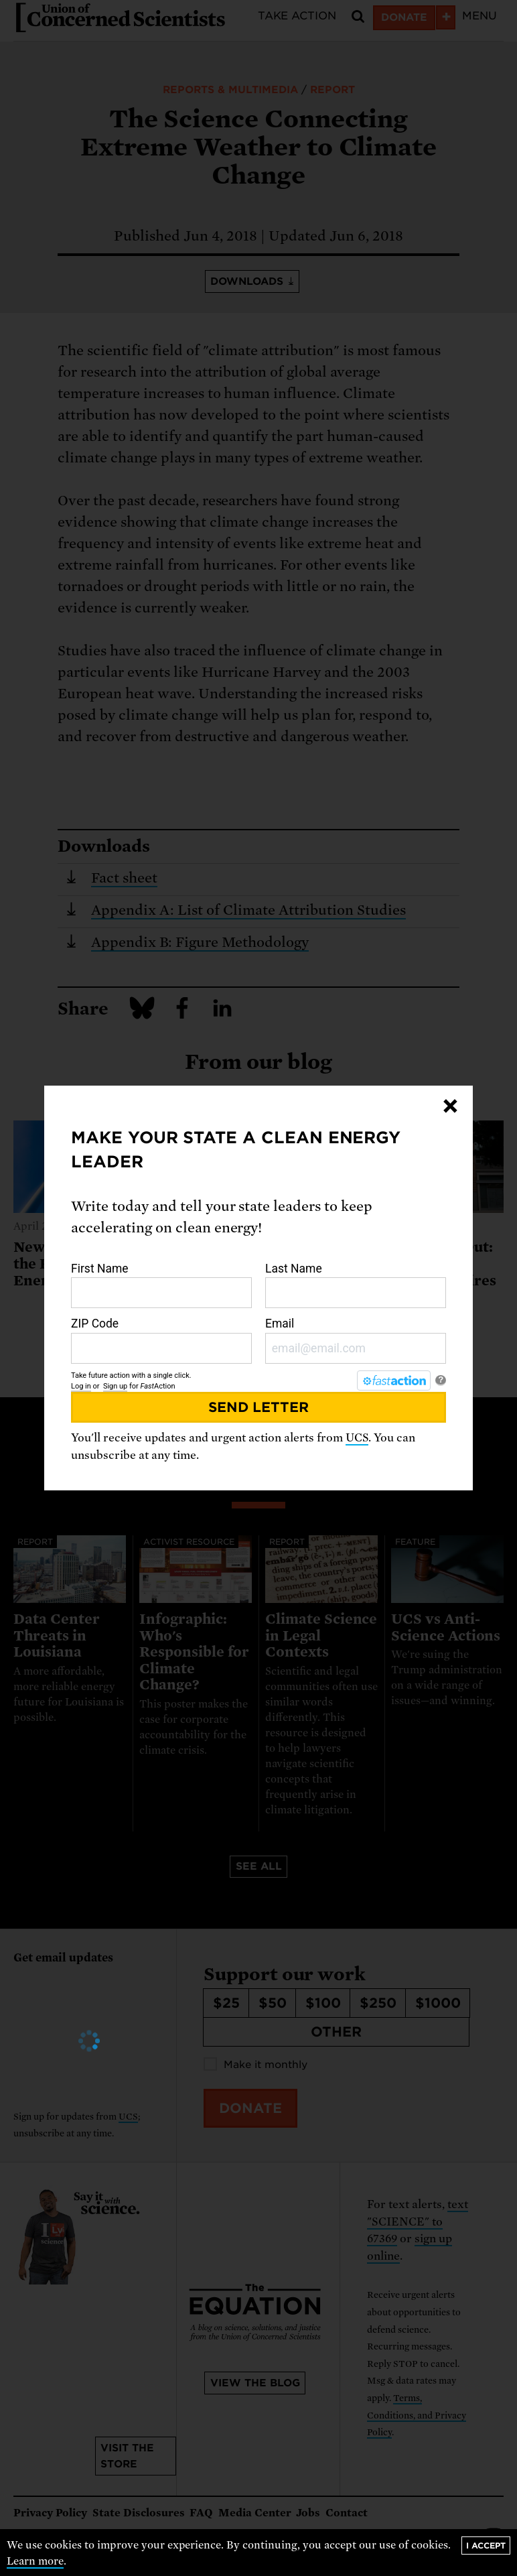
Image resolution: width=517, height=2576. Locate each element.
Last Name (355, 1285)
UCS (357, 1437)
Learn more (35, 2561)
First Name (161, 1285)
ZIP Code (161, 1340)
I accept (486, 2545)
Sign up (115, 1386)
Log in (81, 1386)
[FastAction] (394, 1380)
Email (355, 1340)
